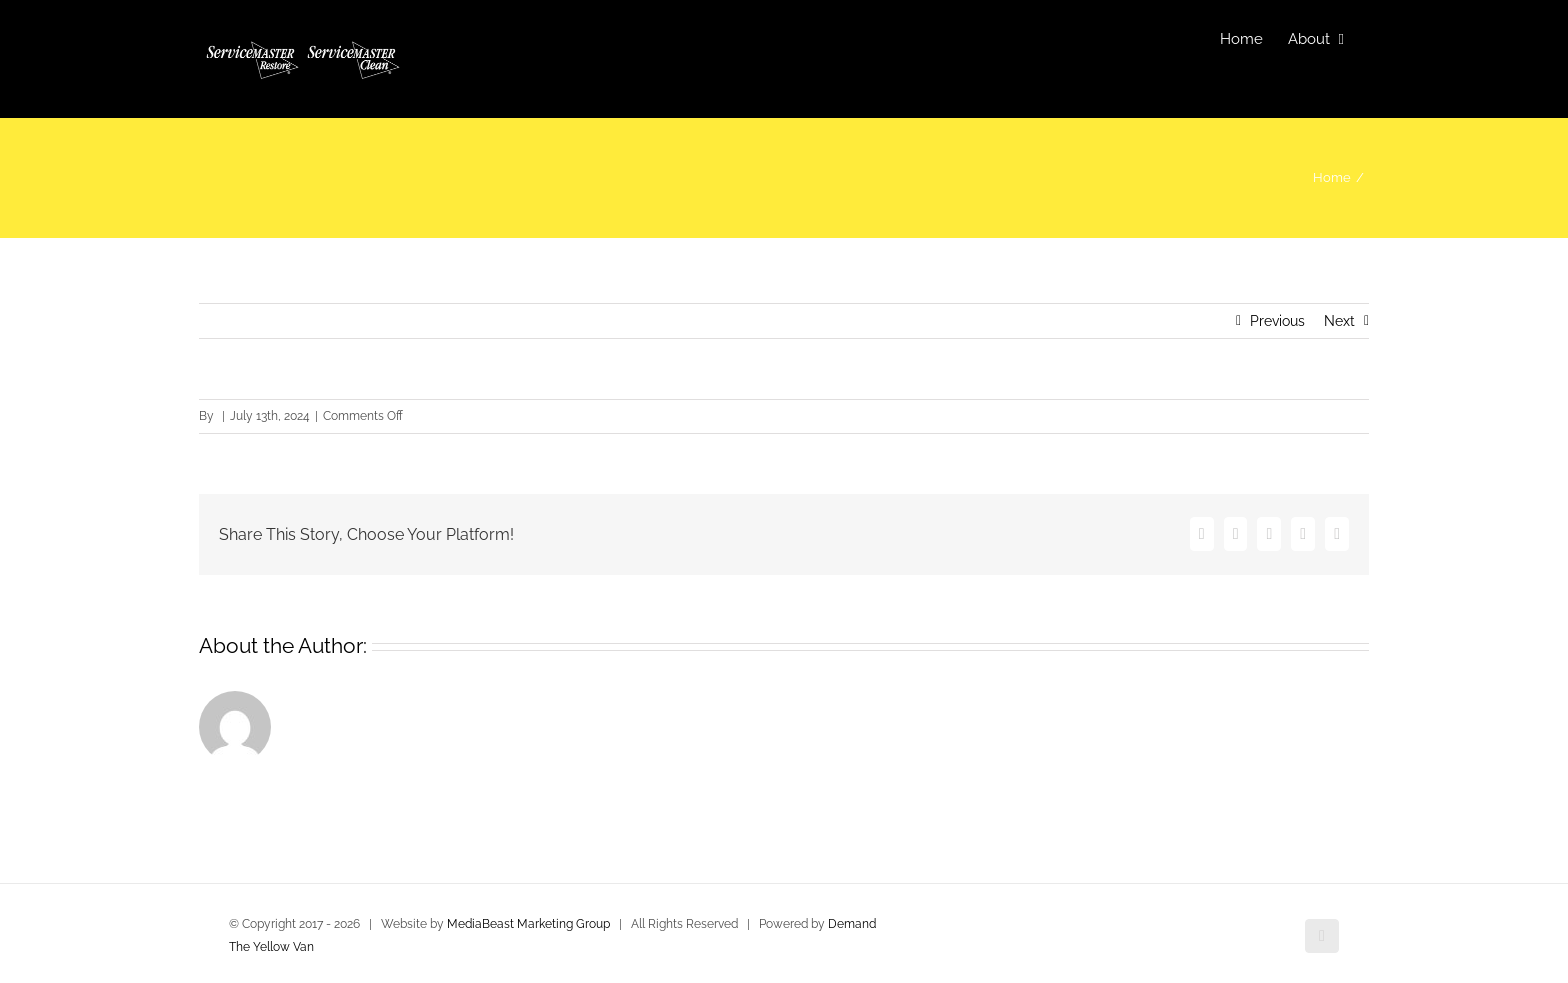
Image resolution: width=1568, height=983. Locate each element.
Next (1339, 321)
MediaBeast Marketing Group (528, 924)
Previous (1277, 321)
